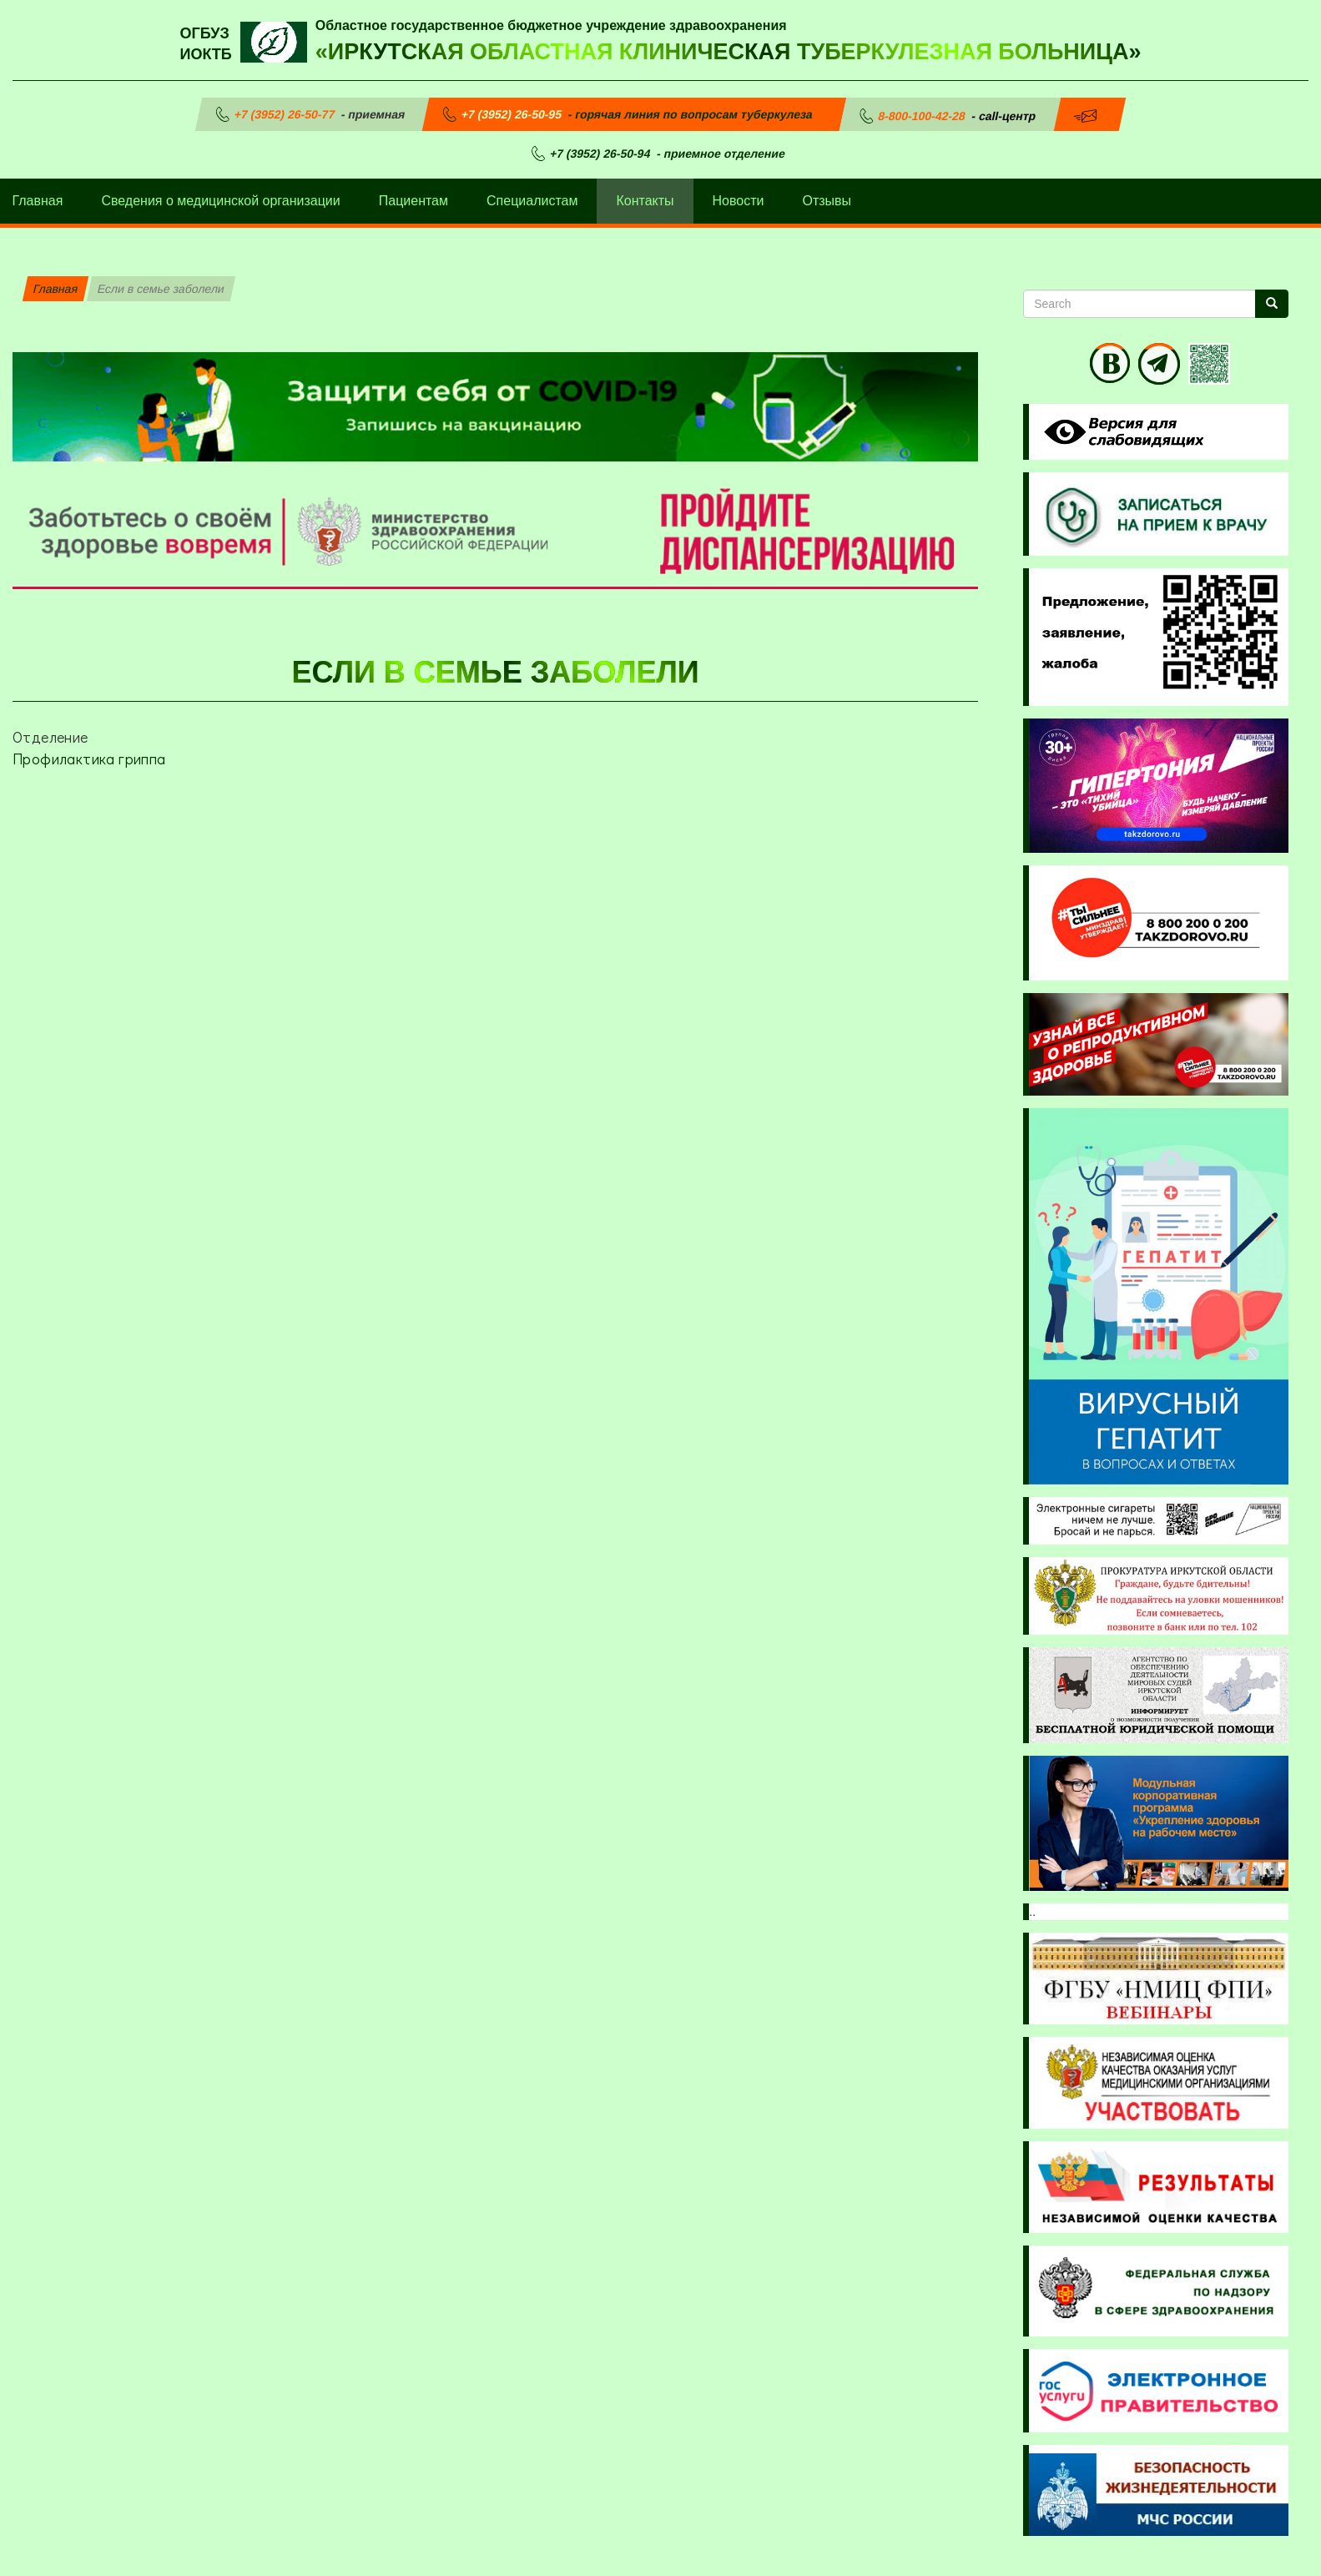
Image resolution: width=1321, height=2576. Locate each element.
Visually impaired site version (1121, 432)
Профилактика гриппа (89, 759)
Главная (55, 288)
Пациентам (413, 201)
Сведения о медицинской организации (220, 201)
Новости (738, 201)
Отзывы (827, 201)
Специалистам (532, 201)
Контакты (644, 201)
